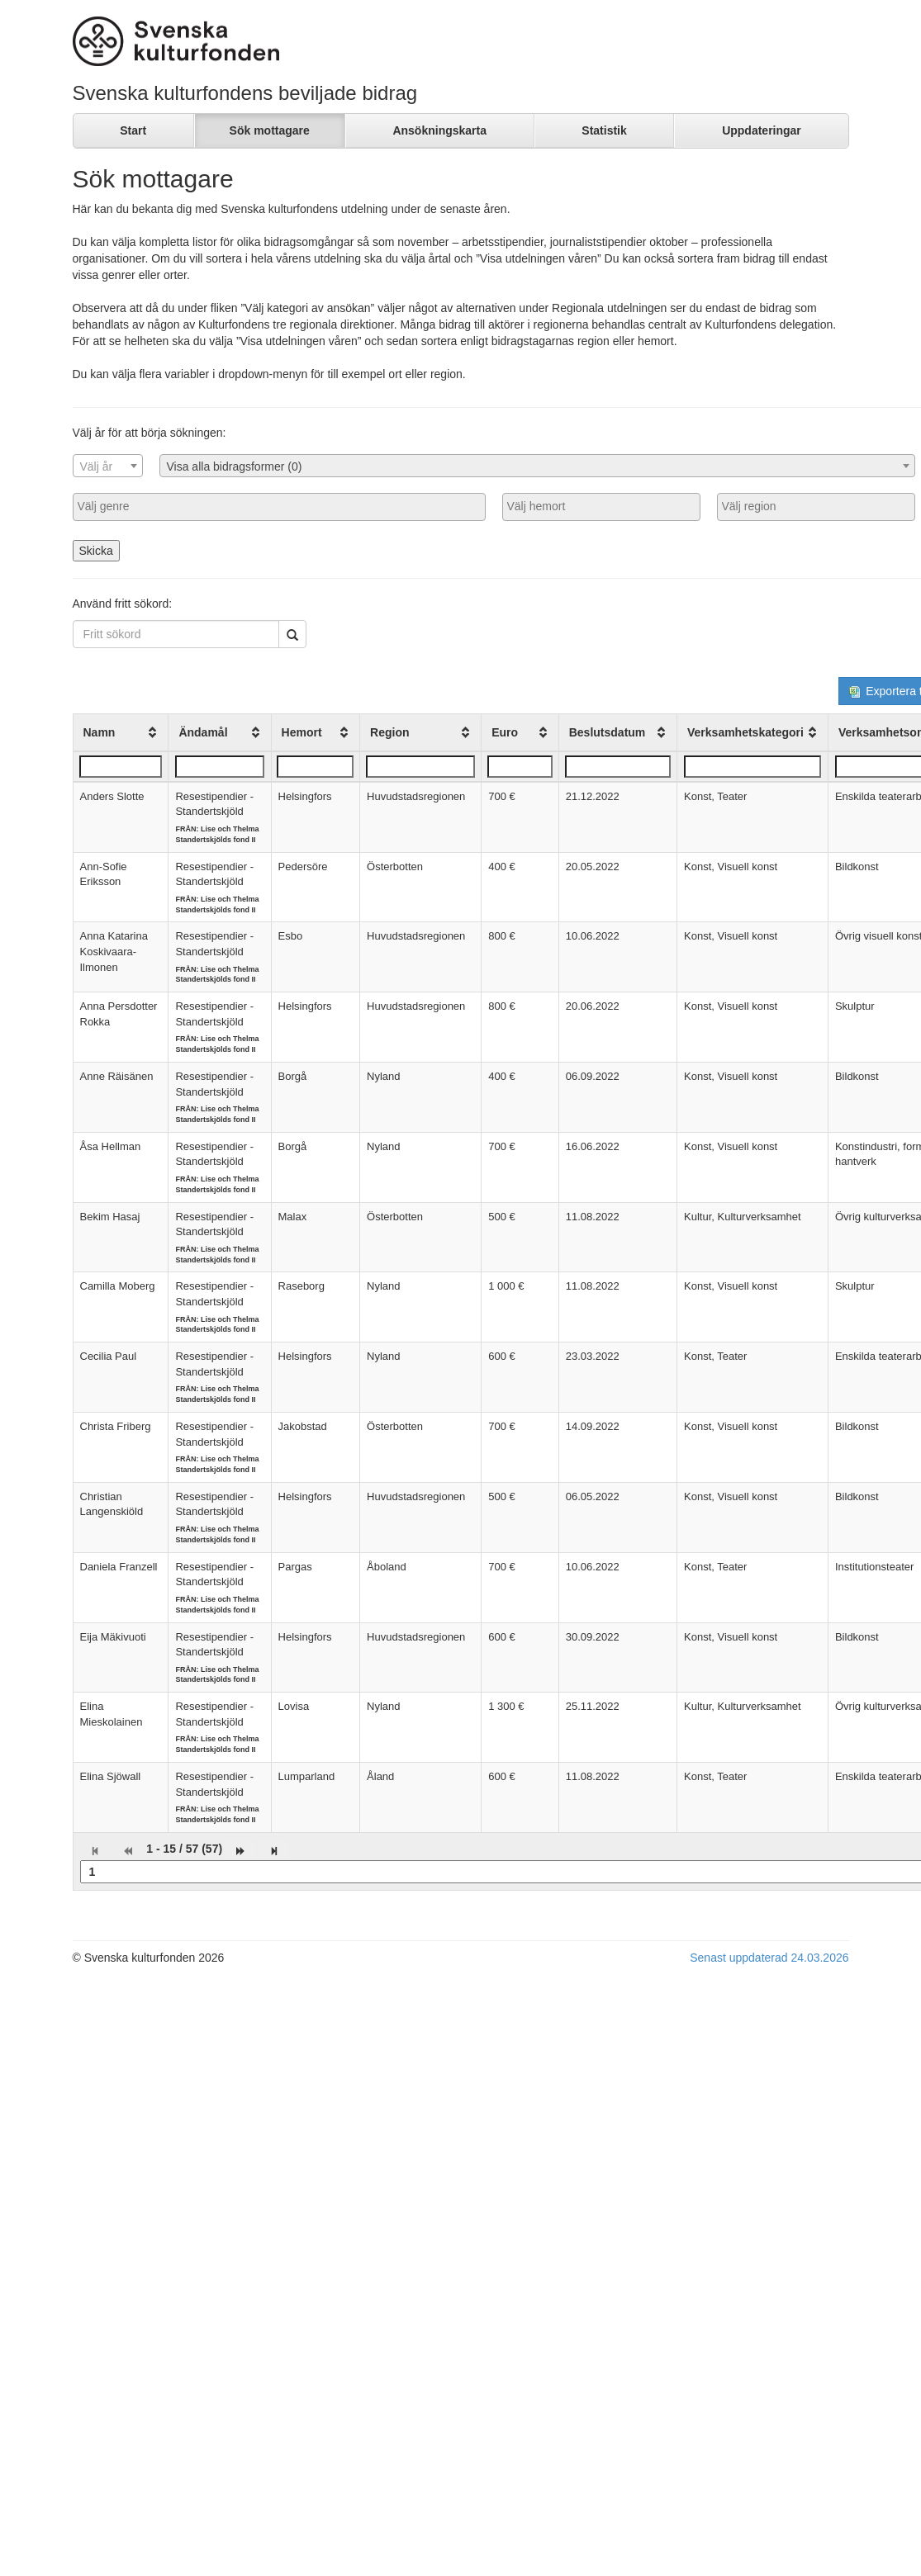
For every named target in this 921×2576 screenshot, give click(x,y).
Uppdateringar (761, 130)
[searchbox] (279, 506)
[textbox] (108, 466)
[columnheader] (121, 732)
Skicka (96, 550)
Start (133, 130)
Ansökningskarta (439, 130)
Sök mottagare (270, 130)
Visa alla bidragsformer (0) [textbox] (234, 466)
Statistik (604, 130)
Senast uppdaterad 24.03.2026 (769, 1957)
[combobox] (108, 465)
